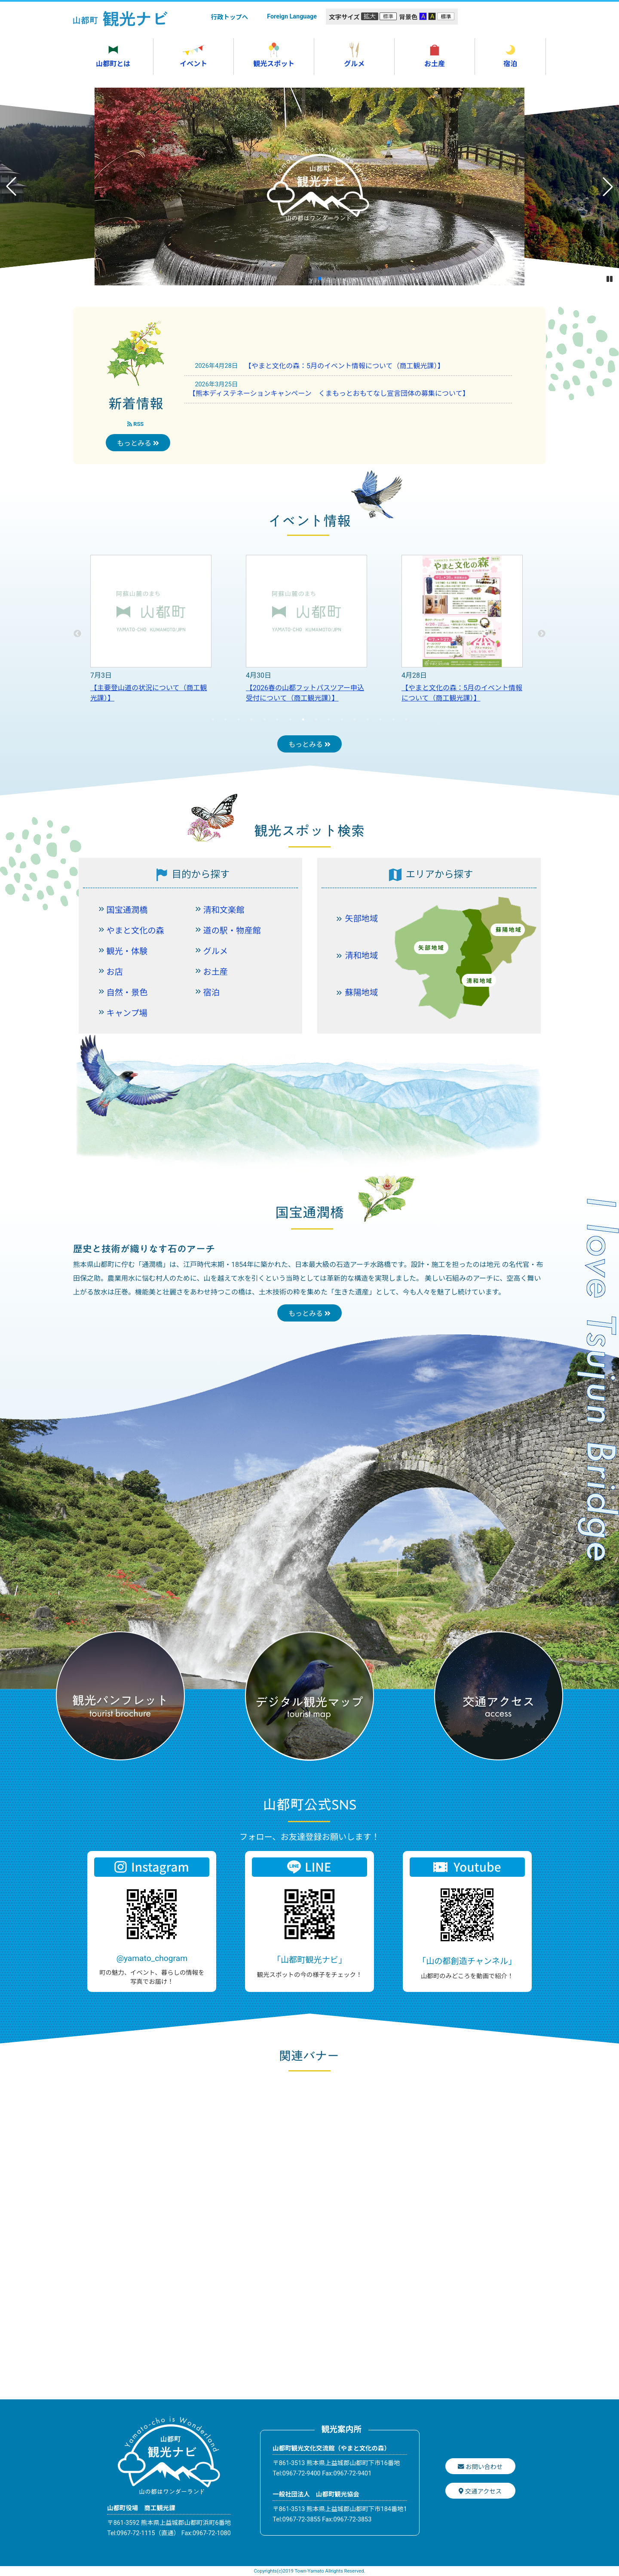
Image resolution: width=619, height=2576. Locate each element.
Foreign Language (292, 16)
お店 (115, 972)
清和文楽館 (224, 910)
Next (541, 634)
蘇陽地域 (361, 992)
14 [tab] (380, 719)
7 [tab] (290, 719)
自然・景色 (127, 992)
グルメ (215, 951)
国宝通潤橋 (127, 910)
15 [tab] (393, 719)
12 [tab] (354, 719)
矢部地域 (361, 919)
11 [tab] (341, 719)
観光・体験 (127, 951)
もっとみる (138, 443)
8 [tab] (303, 719)
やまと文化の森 (135, 931)
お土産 (215, 972)
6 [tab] (277, 719)
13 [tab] (367, 719)
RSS (135, 424)
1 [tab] (212, 719)
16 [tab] (406, 719)
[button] (299, 278)
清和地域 (361, 956)
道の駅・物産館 (232, 931)
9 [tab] (316, 719)
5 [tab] (264, 719)
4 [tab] (251, 719)
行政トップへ (229, 17)
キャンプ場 (127, 1013)
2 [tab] (225, 719)
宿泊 (211, 992)
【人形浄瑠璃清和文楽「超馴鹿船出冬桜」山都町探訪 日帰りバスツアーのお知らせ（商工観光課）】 (149, 698)
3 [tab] (238, 719)
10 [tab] (329, 719)
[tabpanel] (151, 634)
